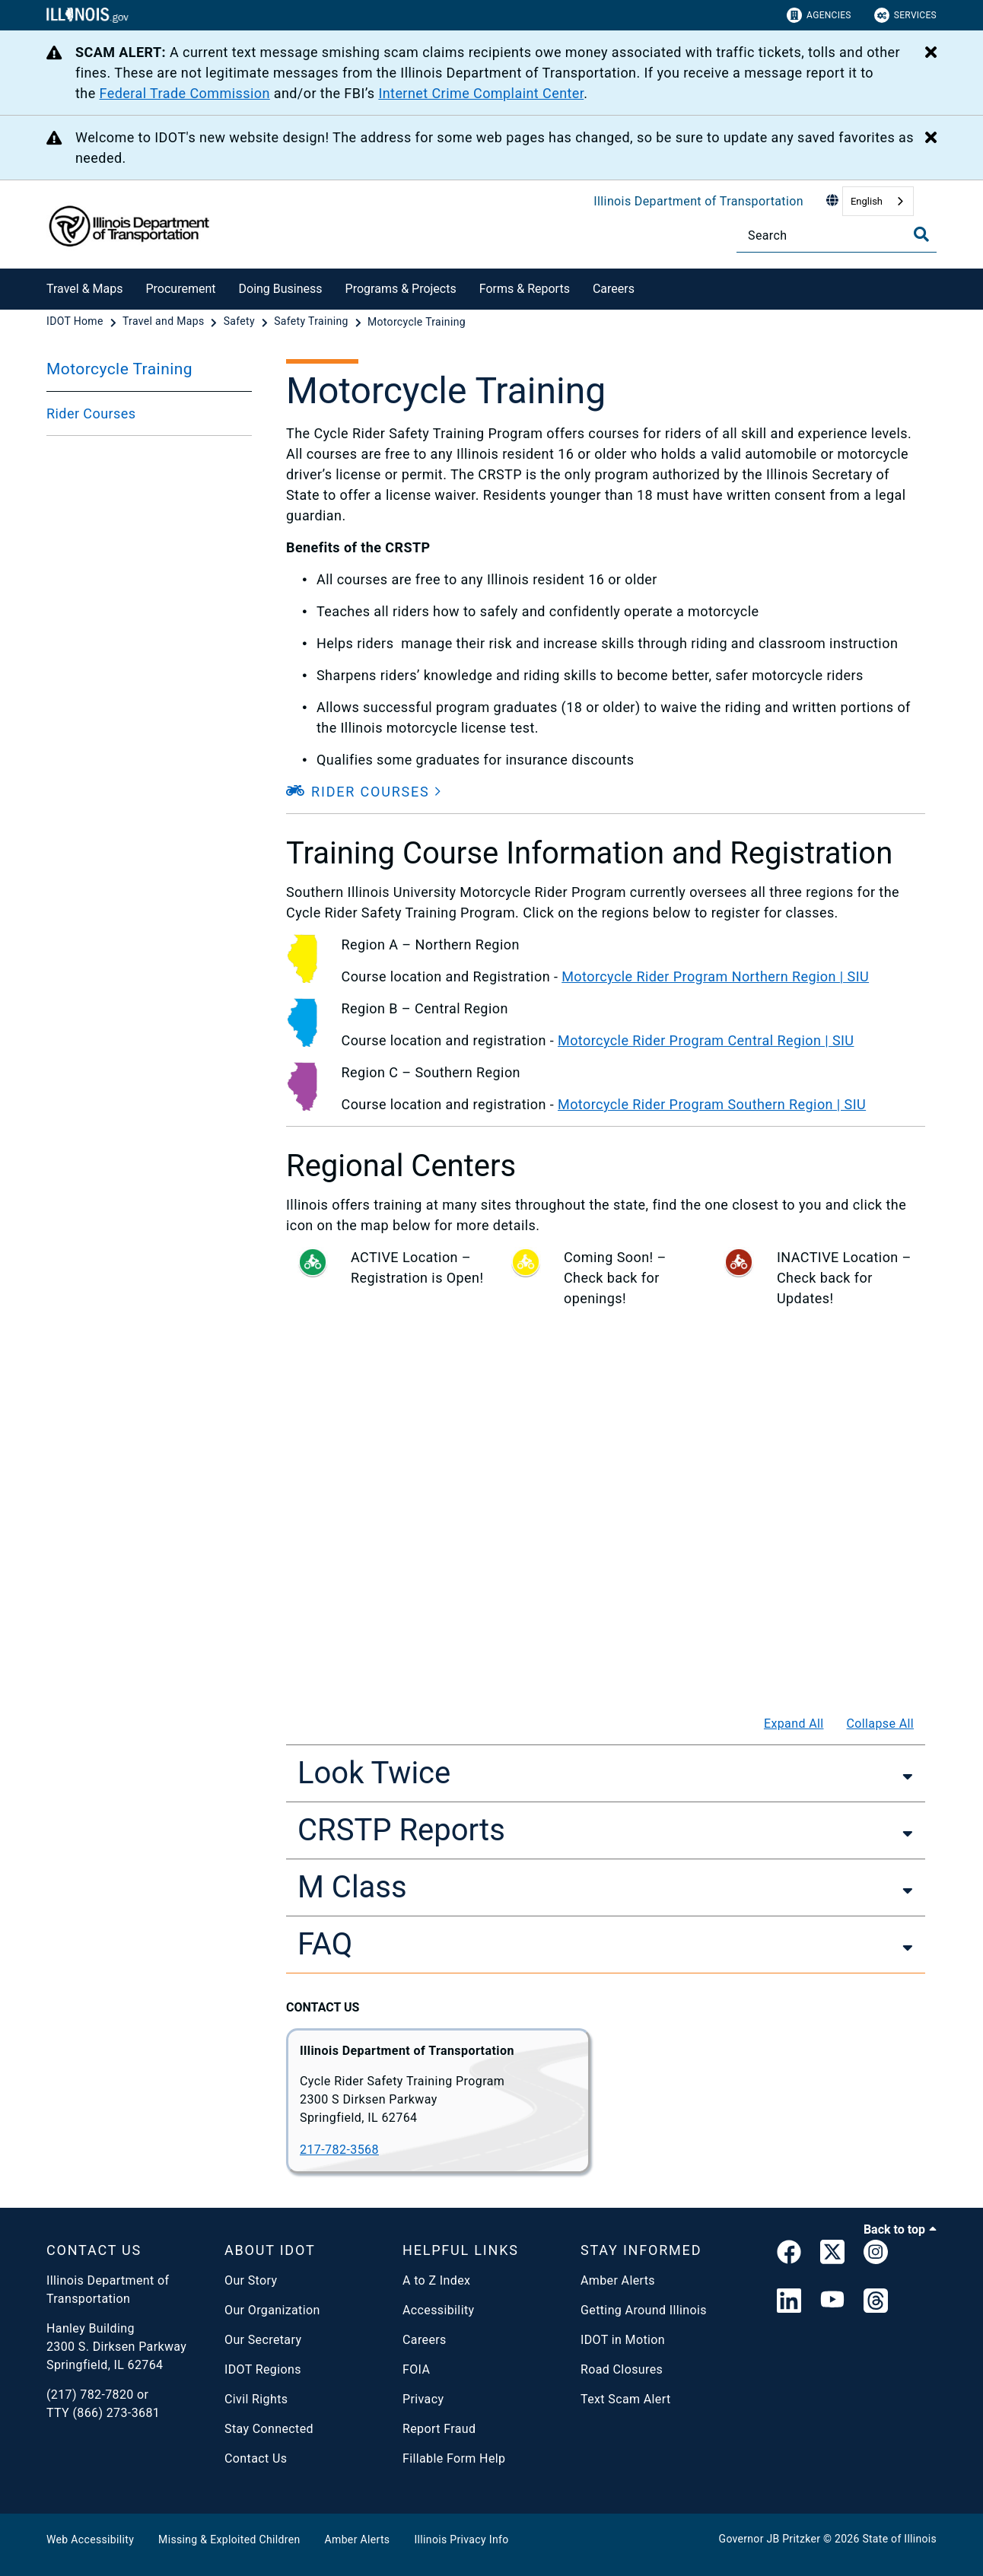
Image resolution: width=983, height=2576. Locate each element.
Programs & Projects (401, 288)
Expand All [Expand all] (794, 1723)
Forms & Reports (524, 288)
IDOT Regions (262, 2369)
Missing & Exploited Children (229, 2539)
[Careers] (646, 286)
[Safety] (241, 322)
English (867, 201)
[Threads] (876, 2301)
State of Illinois (899, 2539)
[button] (364, 791)
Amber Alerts (618, 2280)
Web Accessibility (90, 2539)
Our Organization (272, 2310)
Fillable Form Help (453, 2458)
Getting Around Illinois (644, 2310)
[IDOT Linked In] (789, 2301)
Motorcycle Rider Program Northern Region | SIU (715, 976)
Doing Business (281, 288)
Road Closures (622, 2369)
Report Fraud (439, 2429)
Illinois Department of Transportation (698, 201)
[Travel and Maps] (164, 322)
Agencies (819, 15)
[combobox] (878, 201)
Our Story (250, 2280)
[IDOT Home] (76, 322)
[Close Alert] (931, 53)
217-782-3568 (339, 2149)
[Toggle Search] (921, 234)
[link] (789, 2255)
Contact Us (255, 2458)
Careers (614, 288)
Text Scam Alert (626, 2399)
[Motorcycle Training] (416, 322)
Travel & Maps (84, 288)
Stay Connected (268, 2429)
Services (905, 15)
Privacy (423, 2399)
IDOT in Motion (623, 2340)
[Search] (836, 235)
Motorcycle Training (119, 369)
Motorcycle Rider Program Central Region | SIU (706, 1040)
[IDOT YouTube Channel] (832, 2301)
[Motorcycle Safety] (605, 1493)
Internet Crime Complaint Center (481, 93)
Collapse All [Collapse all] (881, 1723)
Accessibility (438, 2310)
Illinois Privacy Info (461, 2539)
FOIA (416, 2369)
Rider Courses (90, 413)
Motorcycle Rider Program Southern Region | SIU (712, 1104)
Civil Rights (256, 2399)
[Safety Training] (312, 322)
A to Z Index (436, 2280)
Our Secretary (262, 2340)
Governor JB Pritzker (770, 2539)
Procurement (180, 288)
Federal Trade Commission (185, 93)
